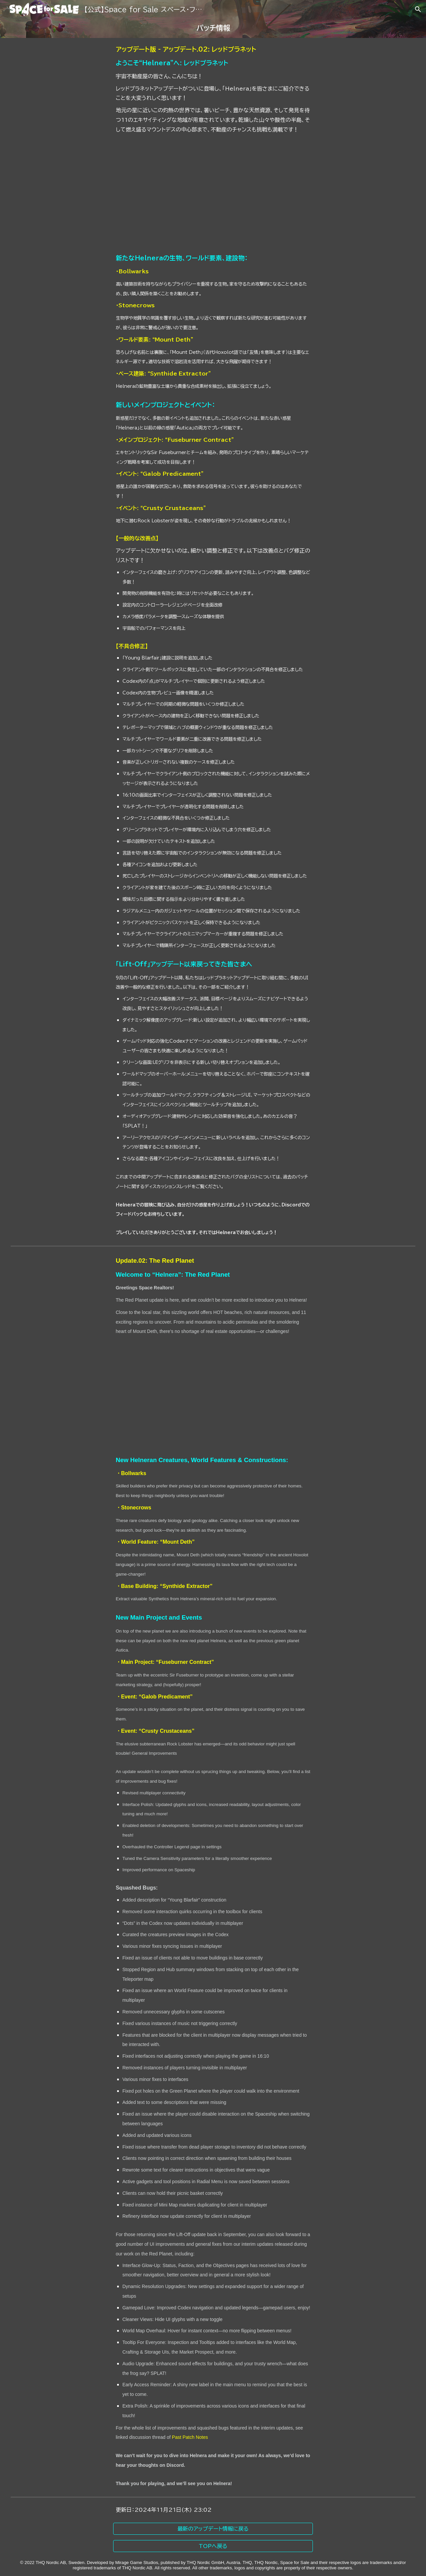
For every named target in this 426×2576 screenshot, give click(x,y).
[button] (418, 9)
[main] (213, 28)
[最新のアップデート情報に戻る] (213, 2529)
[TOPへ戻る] (213, 2546)
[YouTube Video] (213, 194)
